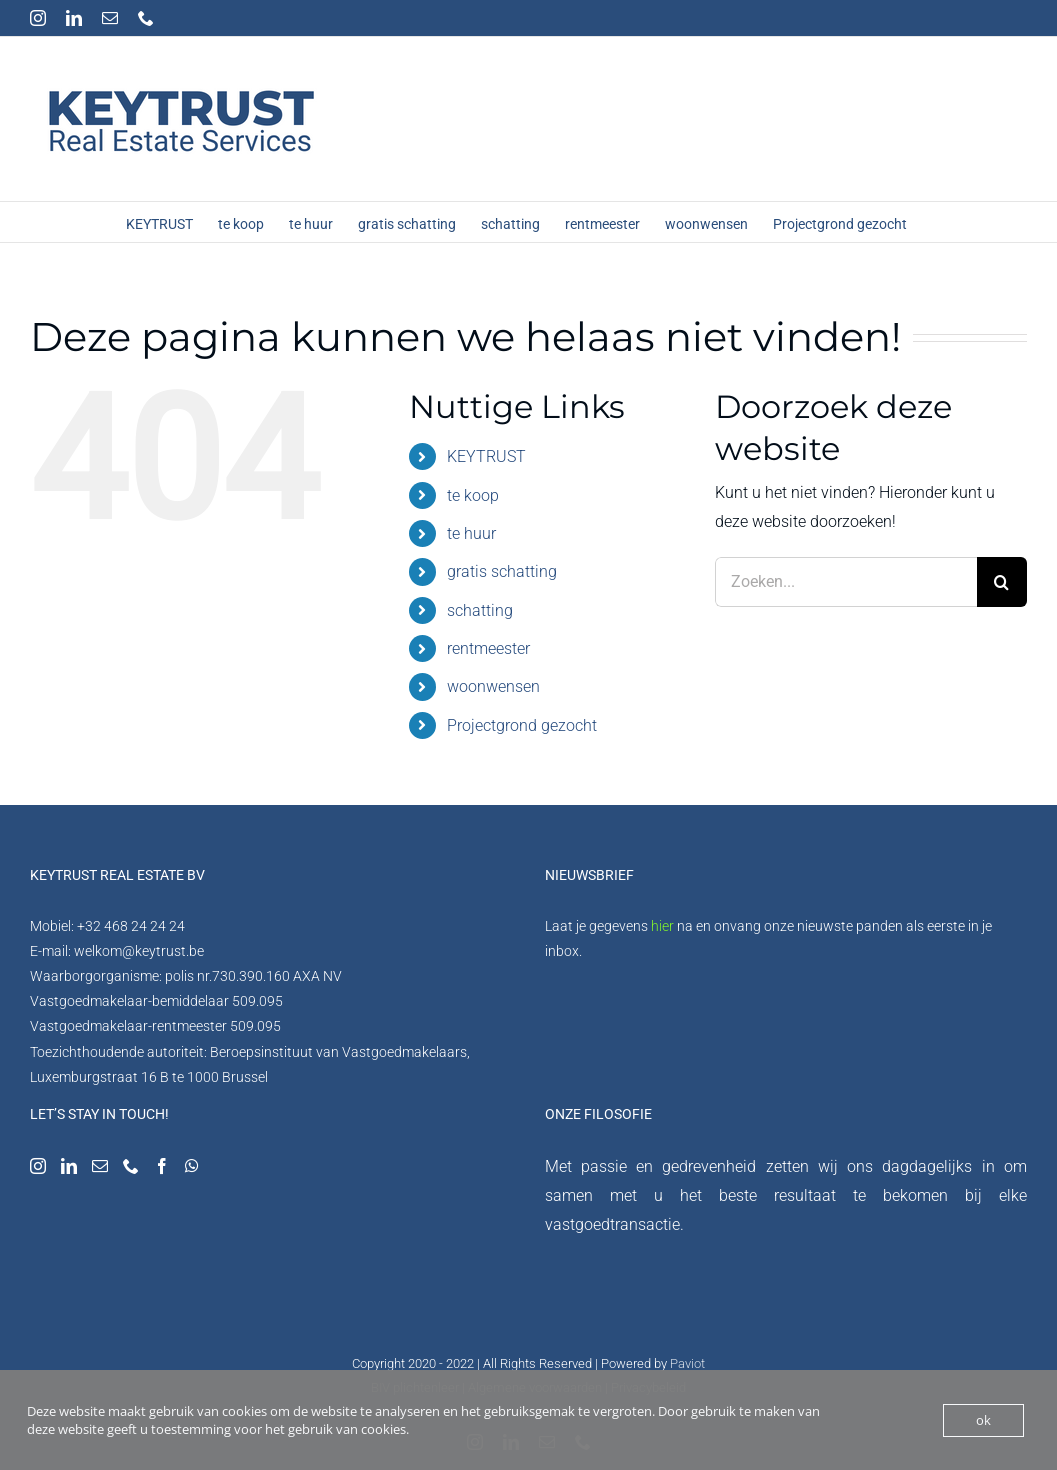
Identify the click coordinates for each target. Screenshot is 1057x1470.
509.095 (257, 1001)
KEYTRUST (486, 456)
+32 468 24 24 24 (131, 926)
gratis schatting (502, 571)
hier (662, 926)
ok (983, 1420)
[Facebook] (162, 1166)
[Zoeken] (1002, 582)
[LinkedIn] (69, 1166)
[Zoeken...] (846, 582)
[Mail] (100, 1166)
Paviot (687, 1363)
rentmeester (488, 648)
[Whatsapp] (192, 1166)
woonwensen (493, 686)
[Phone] (131, 1166)
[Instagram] (38, 1166)
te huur (471, 533)
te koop (473, 495)
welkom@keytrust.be (139, 951)
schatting (480, 610)
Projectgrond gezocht (522, 725)
